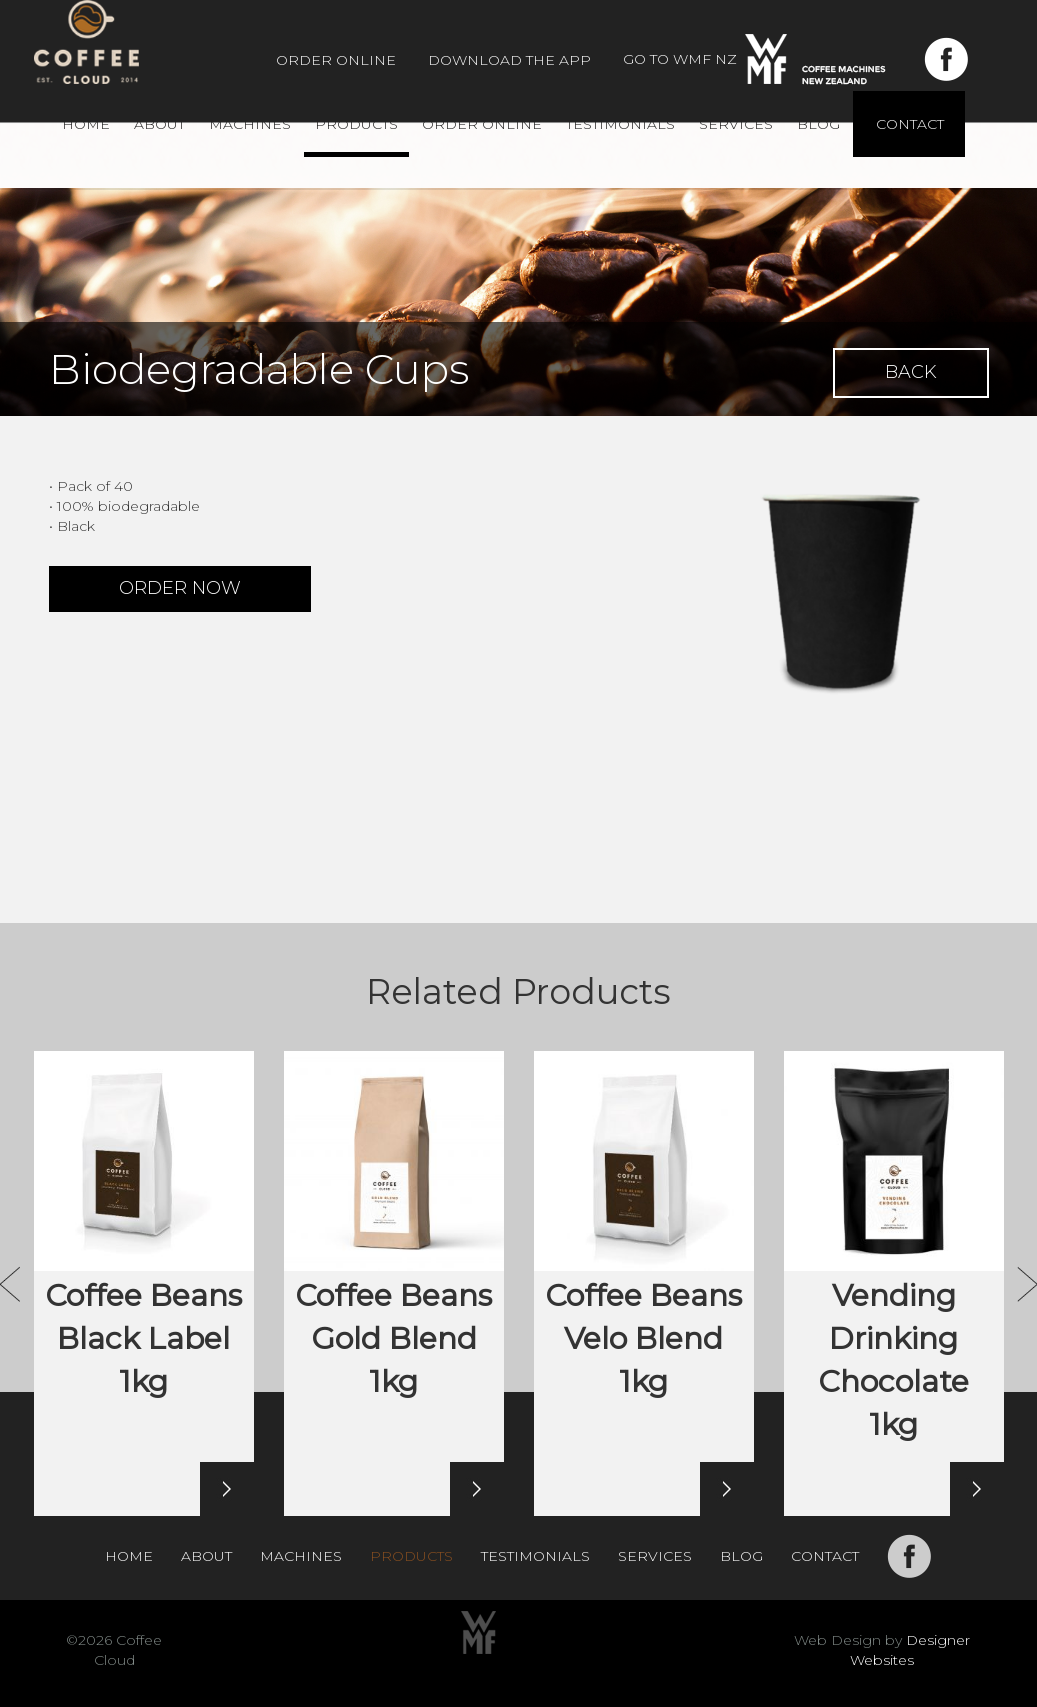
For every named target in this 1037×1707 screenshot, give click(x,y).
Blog (818, 124)
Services (736, 124)
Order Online (336, 60)
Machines (250, 124)
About (159, 124)
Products (356, 124)
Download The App (509, 60)
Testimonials (620, 124)
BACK (911, 372)
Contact (910, 124)
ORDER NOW (180, 588)
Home (86, 124)
